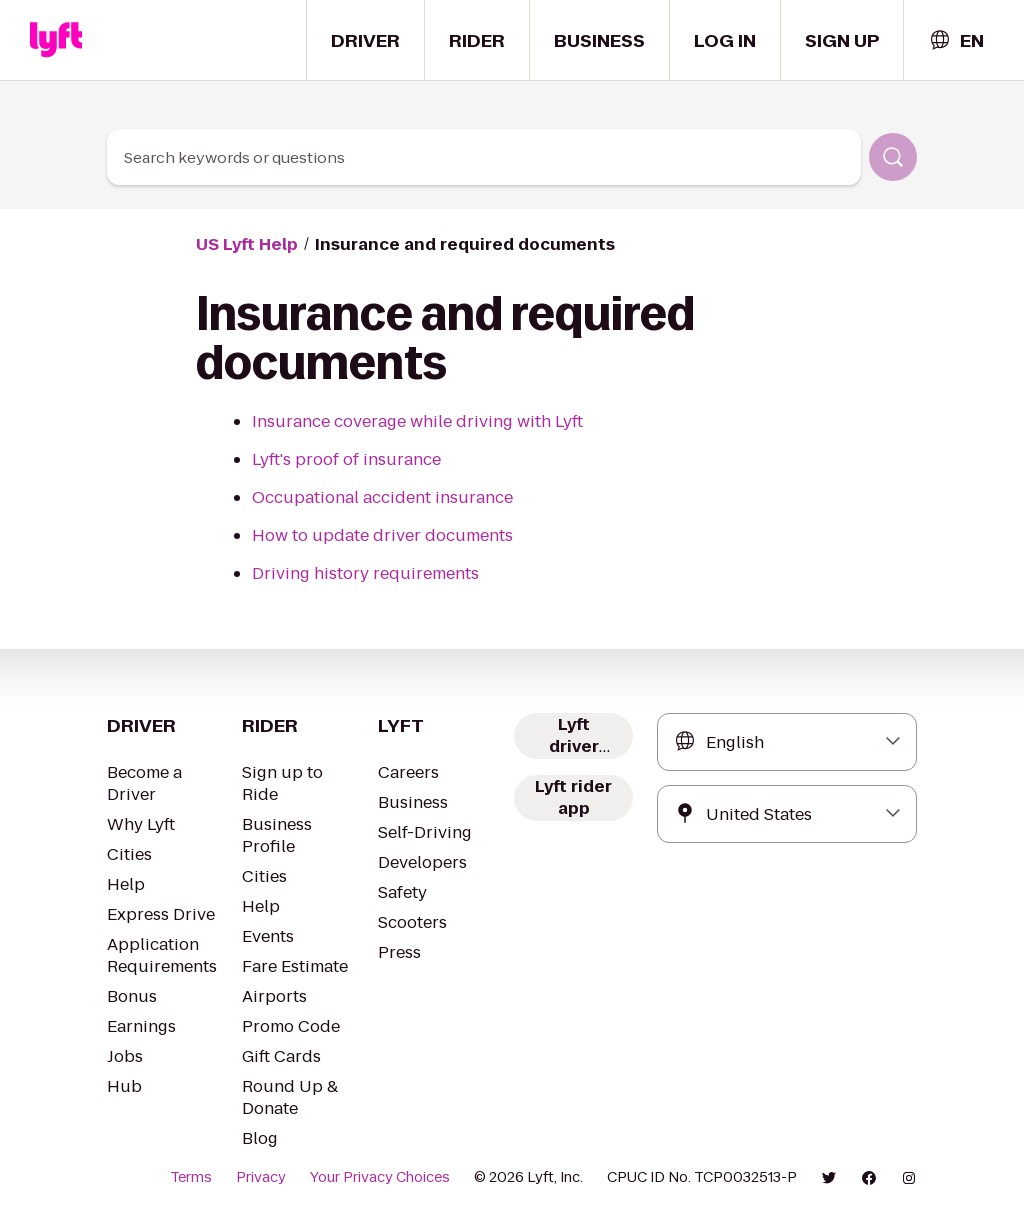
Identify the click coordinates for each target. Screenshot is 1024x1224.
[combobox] (956, 40)
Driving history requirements (365, 573)
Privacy (261, 1177)
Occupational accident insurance (382, 497)
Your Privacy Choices (380, 1177)
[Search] (893, 157)
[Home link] (56, 40)
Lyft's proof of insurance (346, 459)
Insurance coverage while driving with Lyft (417, 421)
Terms (191, 1177)
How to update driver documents (382, 535)
